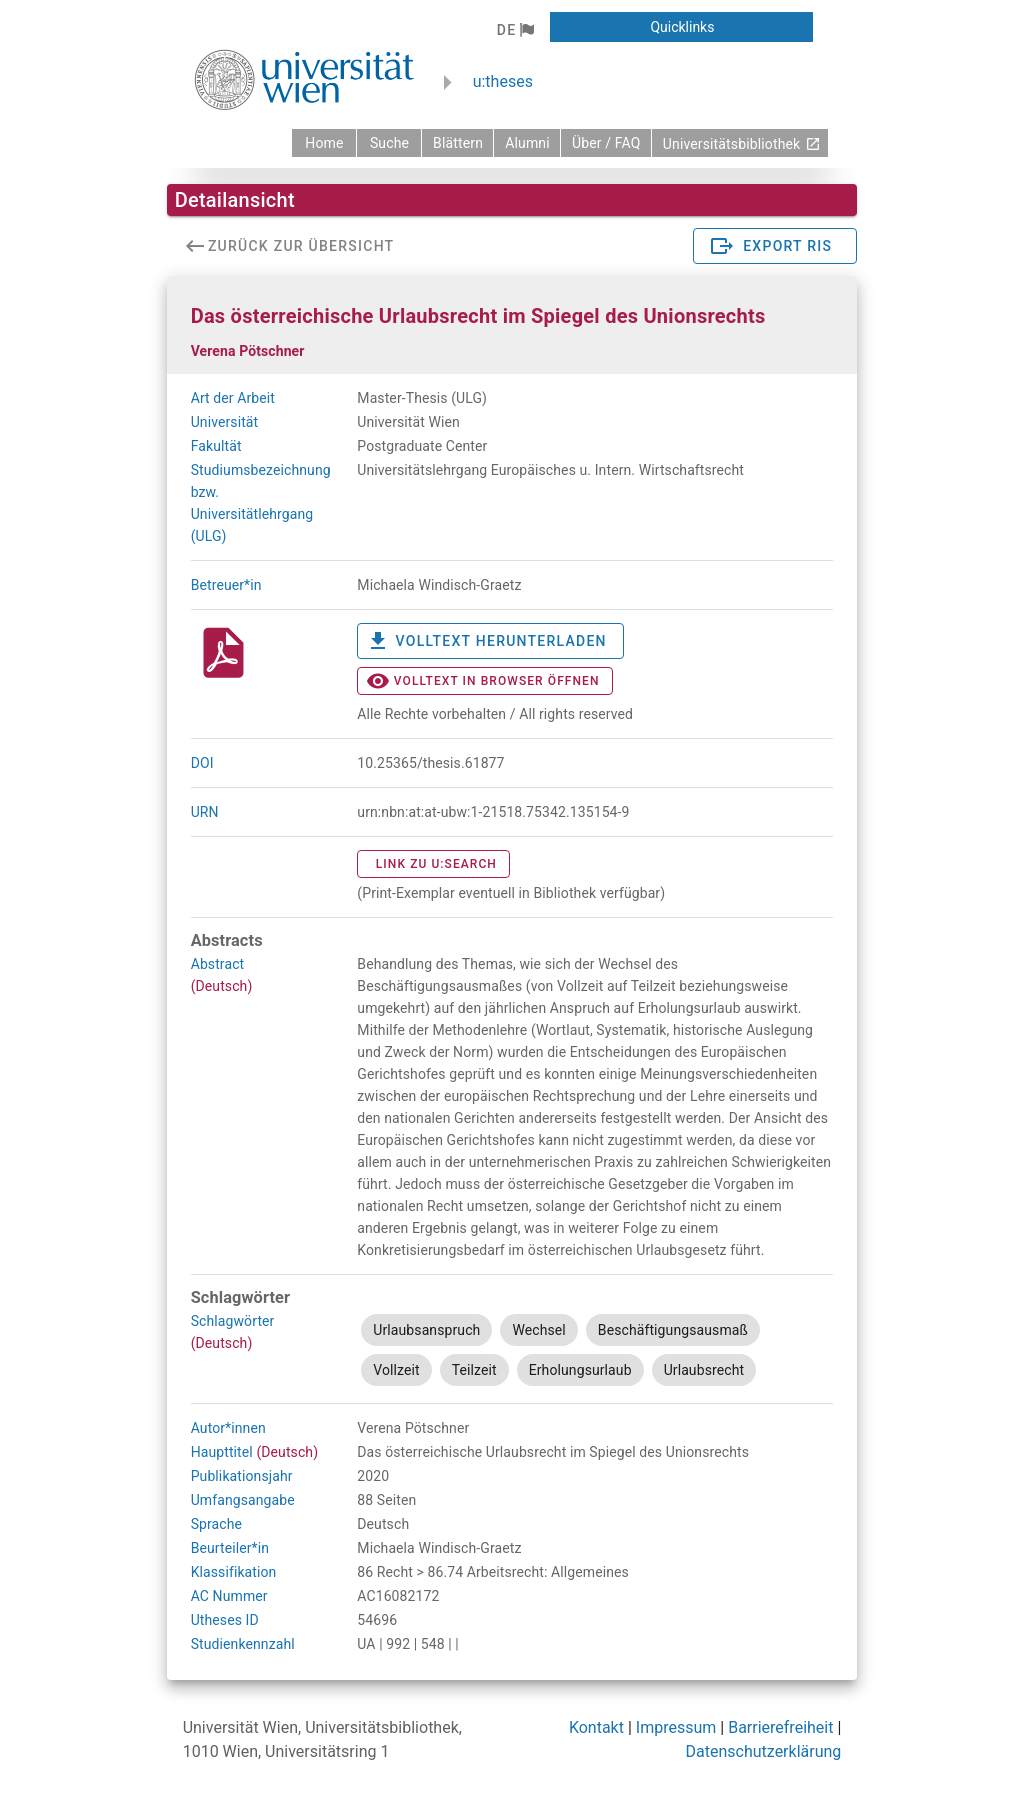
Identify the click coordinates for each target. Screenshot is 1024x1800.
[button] (515, 30)
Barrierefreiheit (780, 1727)
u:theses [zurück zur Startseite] (503, 81)
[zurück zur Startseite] (324, 143)
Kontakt (596, 1727)
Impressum (676, 1727)
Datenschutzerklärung (764, 1751)
